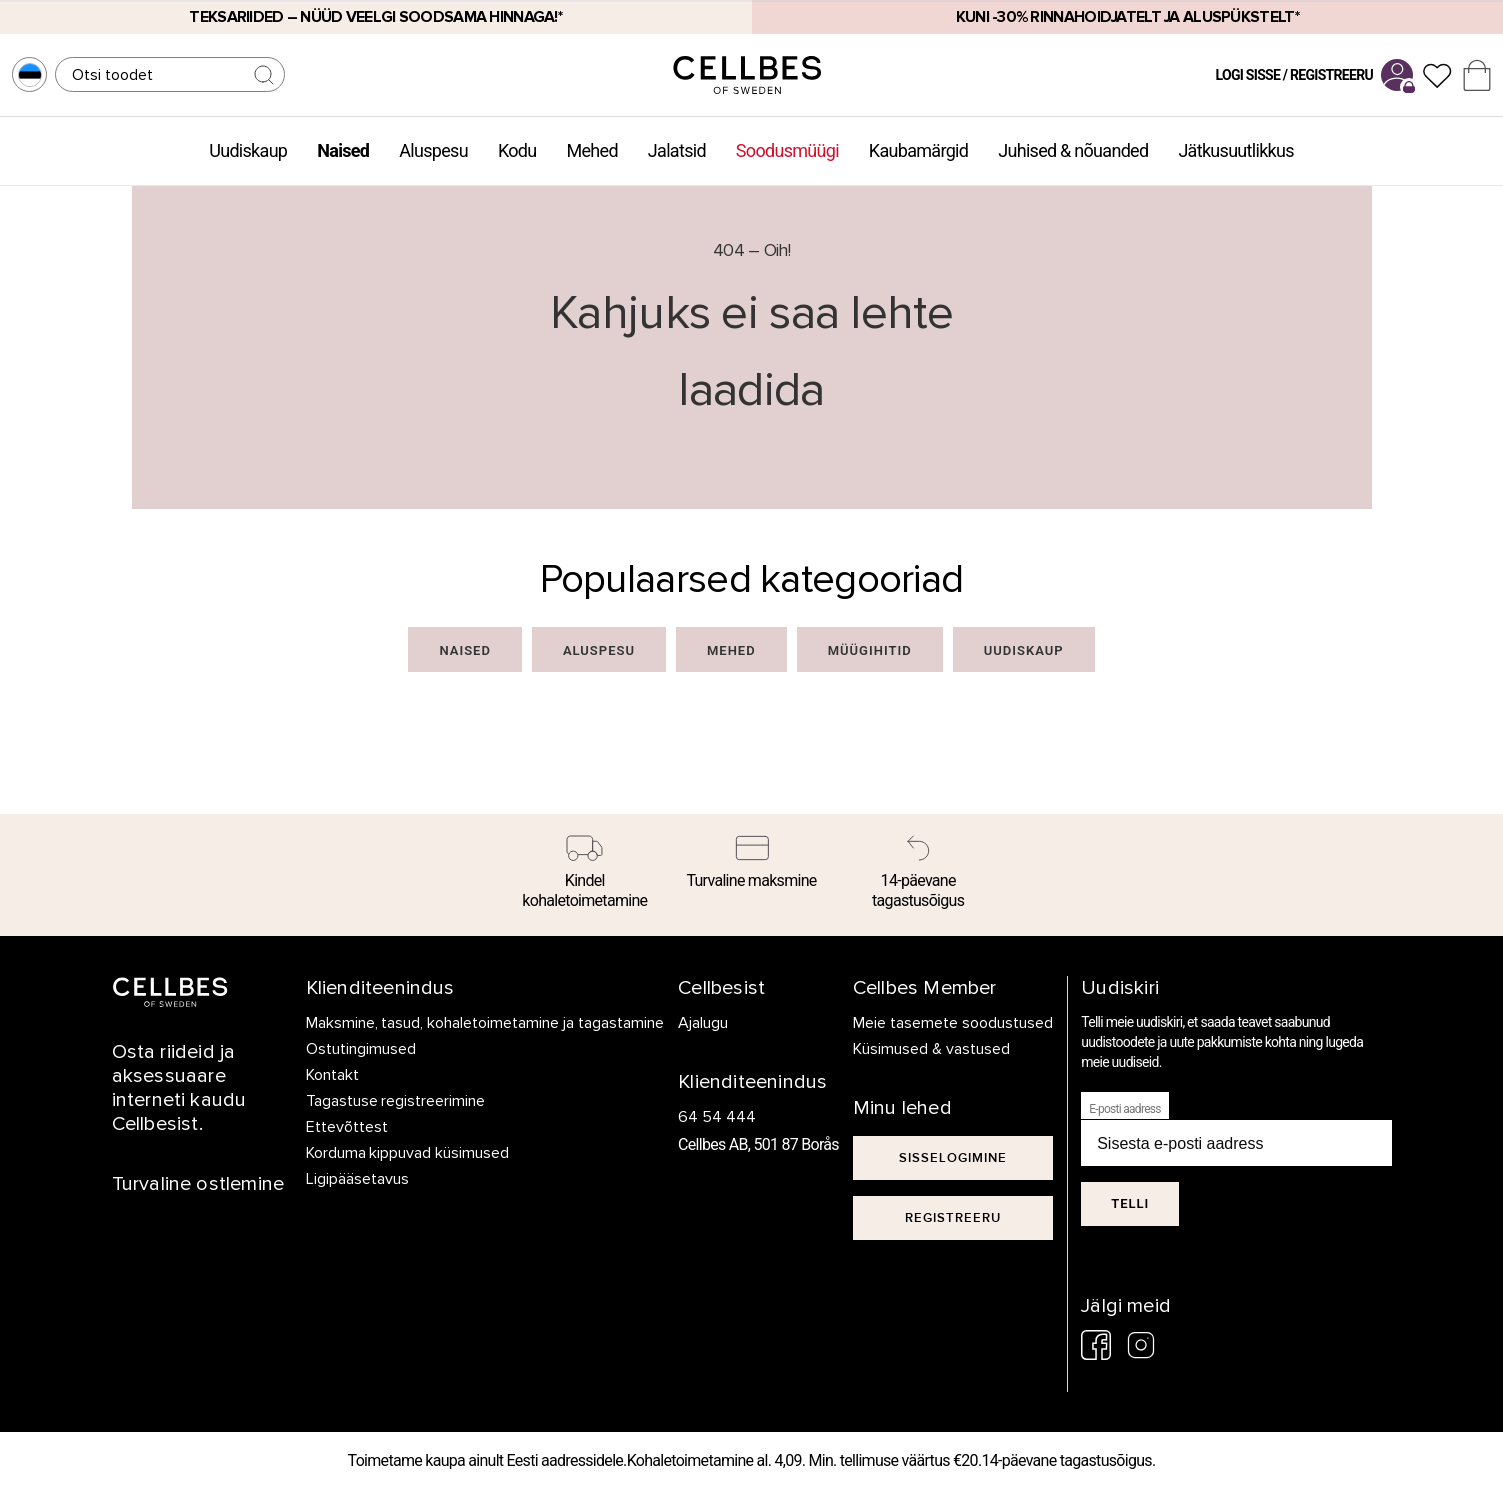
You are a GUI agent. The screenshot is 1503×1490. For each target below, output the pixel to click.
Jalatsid (677, 150)
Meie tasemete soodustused (953, 1023)
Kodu (517, 150)
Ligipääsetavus (357, 1179)
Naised (343, 150)
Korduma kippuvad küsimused (408, 1153)
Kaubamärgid (918, 150)
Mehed (591, 150)
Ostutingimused (361, 1049)
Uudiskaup (248, 150)
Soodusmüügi (787, 150)
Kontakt (332, 1075)
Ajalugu (703, 1023)
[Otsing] (170, 74)
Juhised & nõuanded (1073, 150)
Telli (1130, 1203)
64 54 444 (717, 1117)
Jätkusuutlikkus (1235, 150)
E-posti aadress (1125, 1109)
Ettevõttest (347, 1127)
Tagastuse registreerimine (396, 1101)
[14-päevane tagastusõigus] (918, 875)
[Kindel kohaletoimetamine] (585, 875)
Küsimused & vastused (931, 1049)
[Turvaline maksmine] (751, 865)
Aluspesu (433, 150)
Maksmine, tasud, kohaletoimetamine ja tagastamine (485, 1023)
